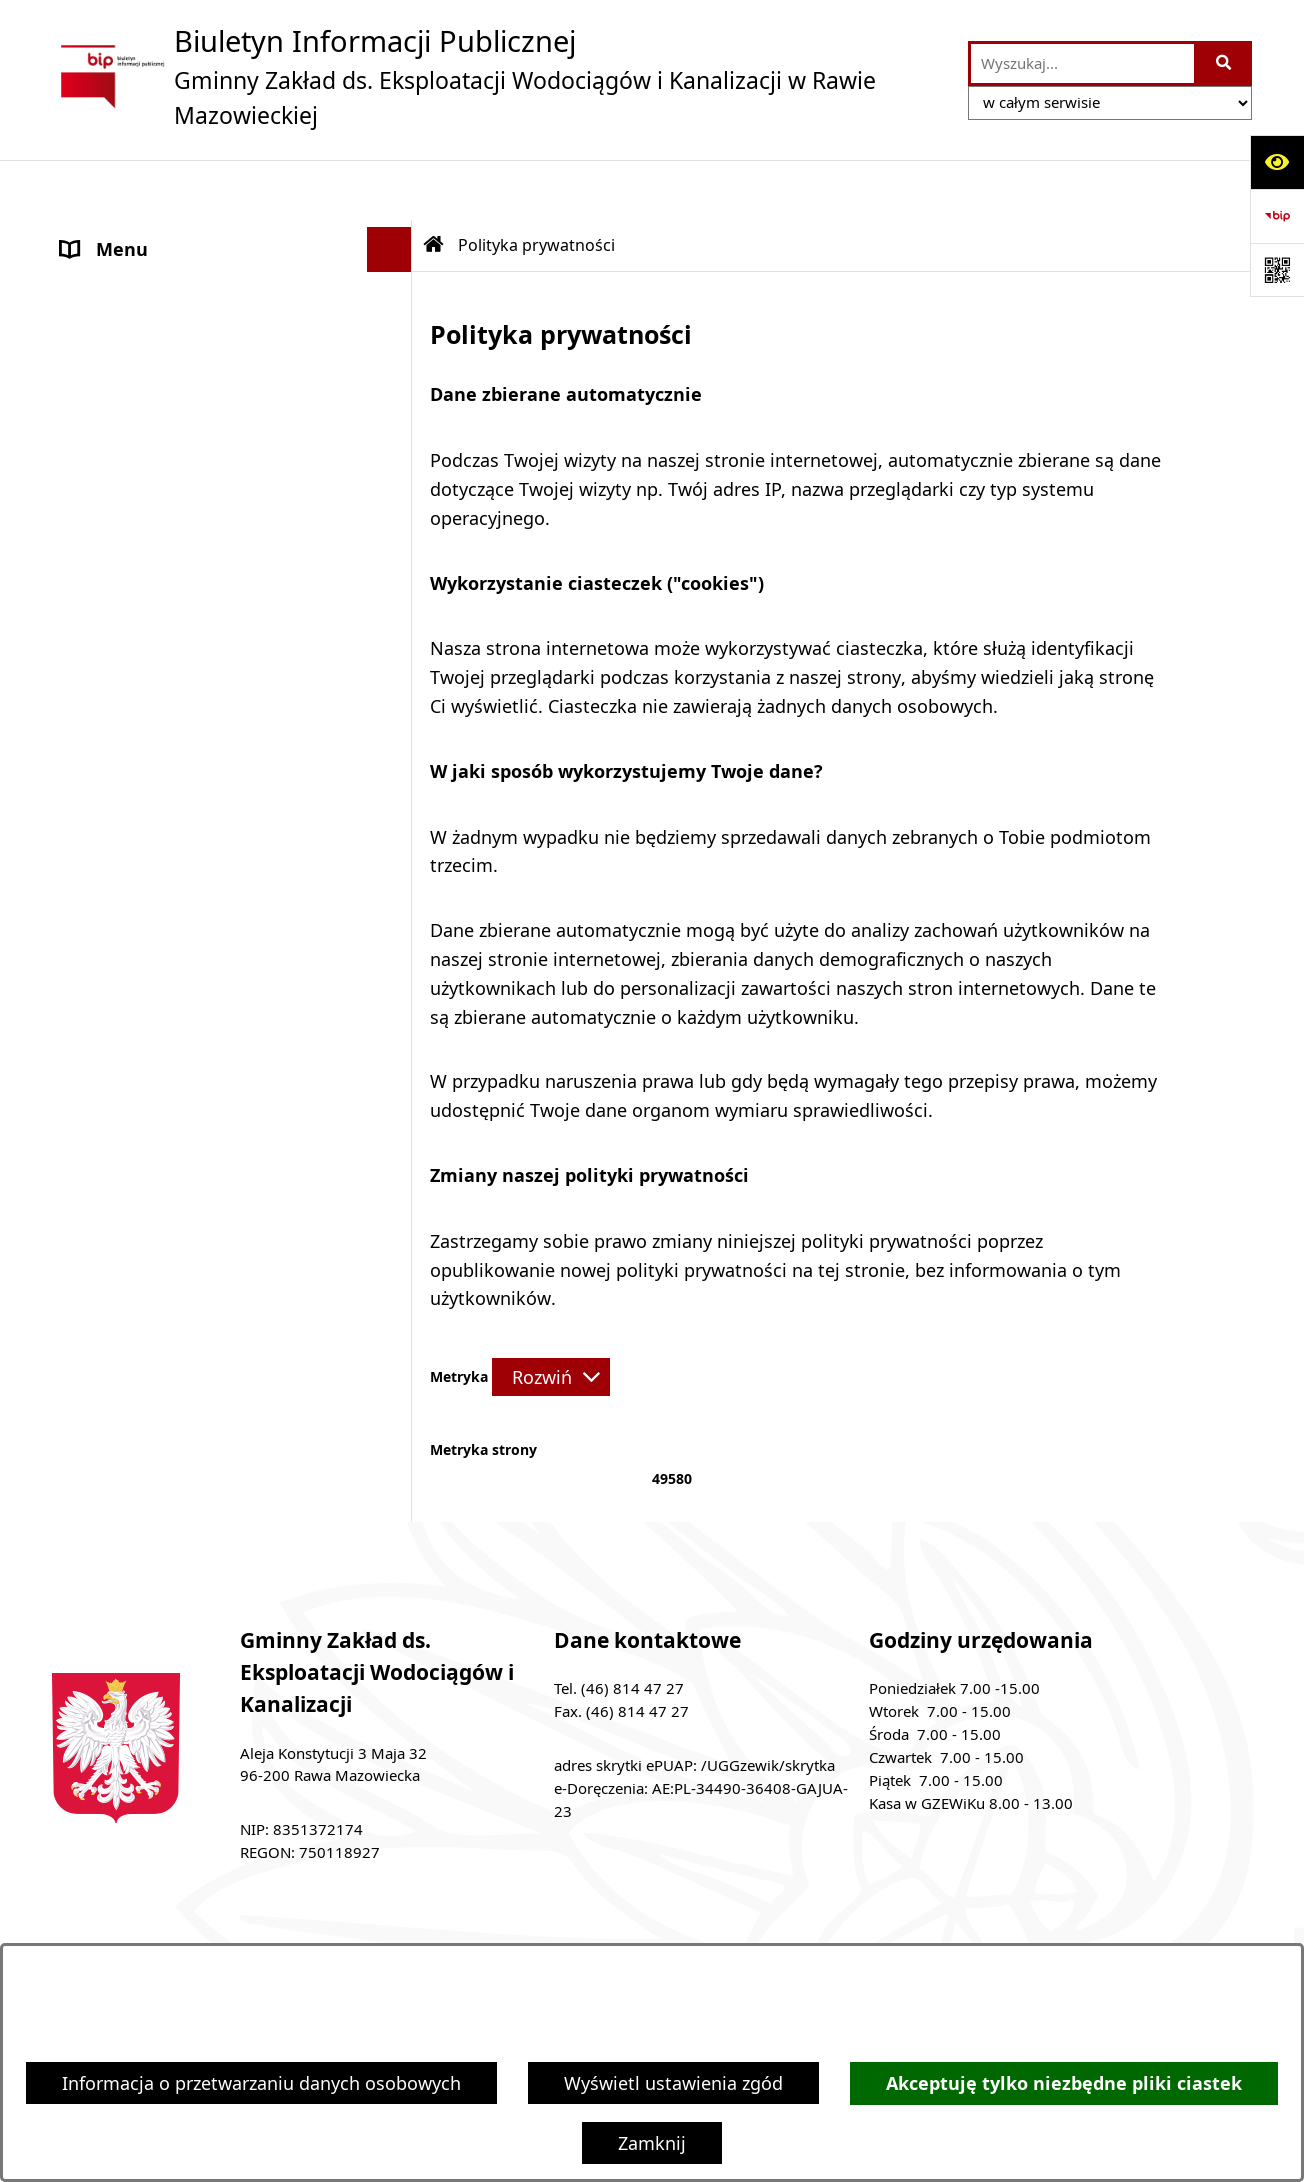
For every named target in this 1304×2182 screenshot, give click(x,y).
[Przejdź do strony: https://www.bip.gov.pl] (1277, 216)
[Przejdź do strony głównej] (500, 76)
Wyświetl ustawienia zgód (673, 2083)
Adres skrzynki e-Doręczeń (172, 414)
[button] (394, 235)
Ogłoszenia (108, 324)
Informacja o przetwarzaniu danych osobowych (261, 2083)
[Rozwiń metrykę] (551, 1317)
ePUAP (89, 369)
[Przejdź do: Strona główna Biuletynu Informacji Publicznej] (434, 185)
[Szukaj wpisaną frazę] (1224, 63)
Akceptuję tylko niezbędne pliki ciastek (1064, 2083)
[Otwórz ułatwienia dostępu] (1277, 162)
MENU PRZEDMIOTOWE (161, 279)
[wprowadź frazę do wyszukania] (1082, 63)
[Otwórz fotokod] (1277, 270)
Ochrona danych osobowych (181, 459)
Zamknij (652, 2143)
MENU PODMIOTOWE (152, 234)
